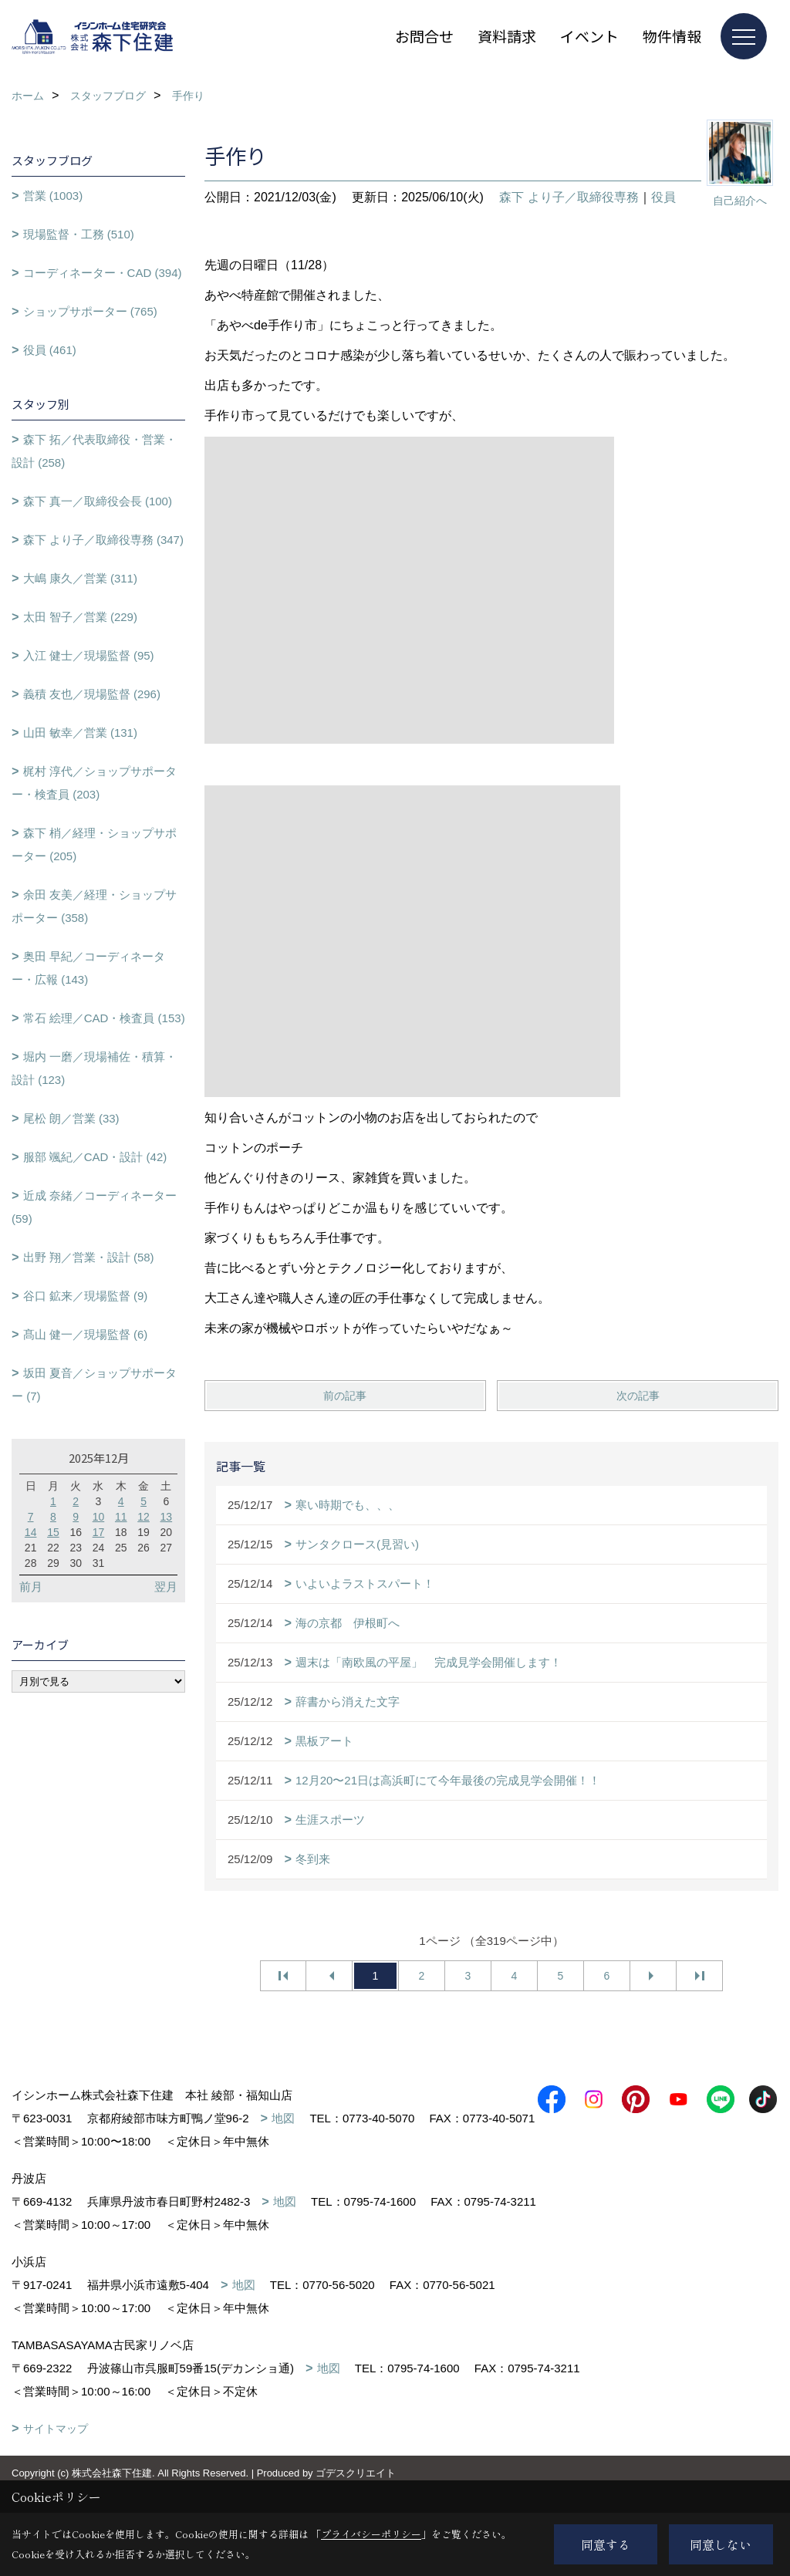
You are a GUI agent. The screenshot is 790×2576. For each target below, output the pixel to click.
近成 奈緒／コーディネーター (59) (94, 1207)
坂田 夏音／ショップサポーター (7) (94, 1384)
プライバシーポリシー (371, 2534)
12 (143, 1517)
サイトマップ (55, 2452)
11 (121, 1517)
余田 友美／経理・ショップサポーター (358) (94, 906)
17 (99, 1532)
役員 (663, 197)
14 (31, 1532)
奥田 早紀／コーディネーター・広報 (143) (88, 968)
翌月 (165, 1586)
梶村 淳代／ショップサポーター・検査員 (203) (94, 783)
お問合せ (424, 35)
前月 (30, 1586)
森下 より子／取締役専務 (568, 197)
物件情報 (672, 35)
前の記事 (344, 1395)
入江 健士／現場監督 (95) (88, 655)
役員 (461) (49, 349)
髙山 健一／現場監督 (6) (85, 1334)
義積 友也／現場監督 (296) (91, 694)
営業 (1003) (53, 195)
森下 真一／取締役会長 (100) (97, 501)
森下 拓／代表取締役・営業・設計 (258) (94, 451)
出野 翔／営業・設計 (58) (88, 1257)
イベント (589, 35)
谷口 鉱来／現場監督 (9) (85, 1295)
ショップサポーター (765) (90, 311)
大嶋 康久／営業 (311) (80, 578)
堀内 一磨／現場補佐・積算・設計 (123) (94, 1068)
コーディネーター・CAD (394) (102, 272)
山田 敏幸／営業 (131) (80, 732)
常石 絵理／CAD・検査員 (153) (104, 1018)
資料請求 (507, 35)
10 (99, 1517)
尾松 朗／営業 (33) (71, 1118)
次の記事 (638, 1395)
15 (53, 1532)
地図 (283, 2118)
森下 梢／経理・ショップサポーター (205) (94, 844)
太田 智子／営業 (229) (80, 616)
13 (166, 1517)
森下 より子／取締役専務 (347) (103, 539)
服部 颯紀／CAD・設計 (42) (95, 1156)
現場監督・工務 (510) (78, 234)
